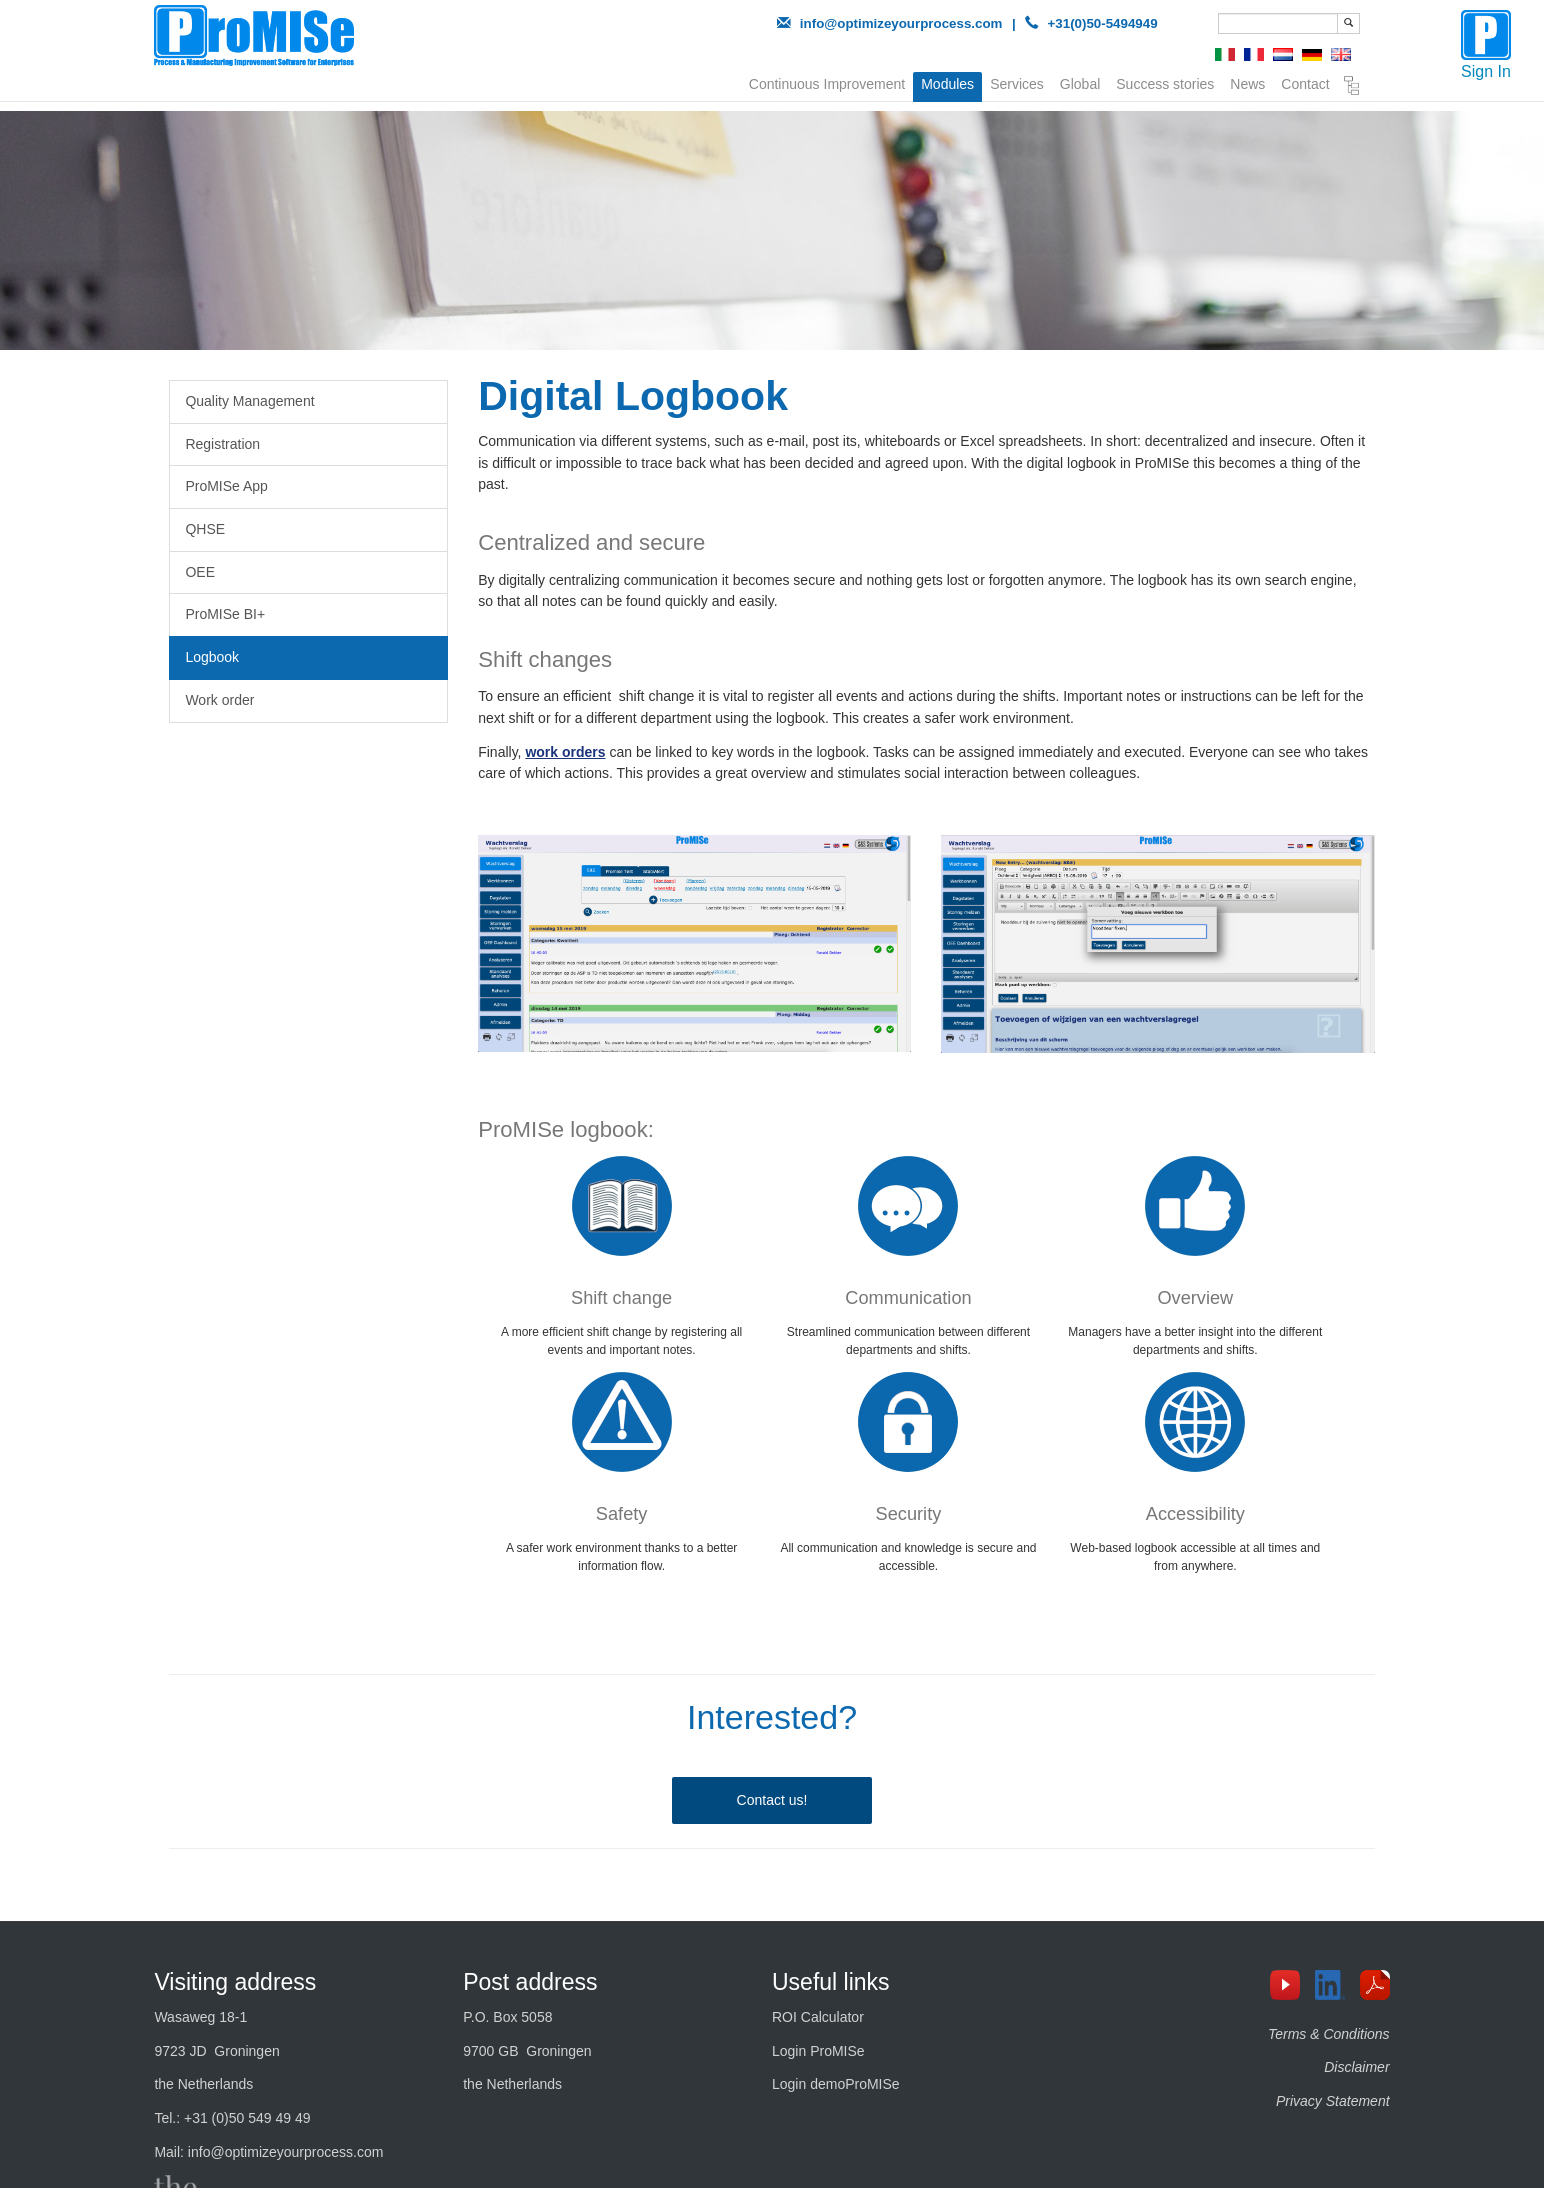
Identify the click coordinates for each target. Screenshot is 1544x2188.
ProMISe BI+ (225, 614)
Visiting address (235, 1982)
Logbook (212, 657)
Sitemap (1352, 86)
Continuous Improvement (827, 82)
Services (1017, 82)
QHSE (205, 529)
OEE (200, 572)
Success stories (1165, 82)
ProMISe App (226, 486)
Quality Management (249, 401)
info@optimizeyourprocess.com (901, 23)
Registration (222, 444)
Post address (530, 1982)
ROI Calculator (818, 2017)
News (1247, 82)
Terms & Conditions (1329, 2034)
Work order (219, 700)
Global (1080, 82)
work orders (565, 752)
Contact (1305, 82)
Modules (947, 84)
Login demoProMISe (836, 2084)
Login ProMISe (818, 2051)
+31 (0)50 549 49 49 (247, 2118)
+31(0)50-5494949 (1103, 23)
